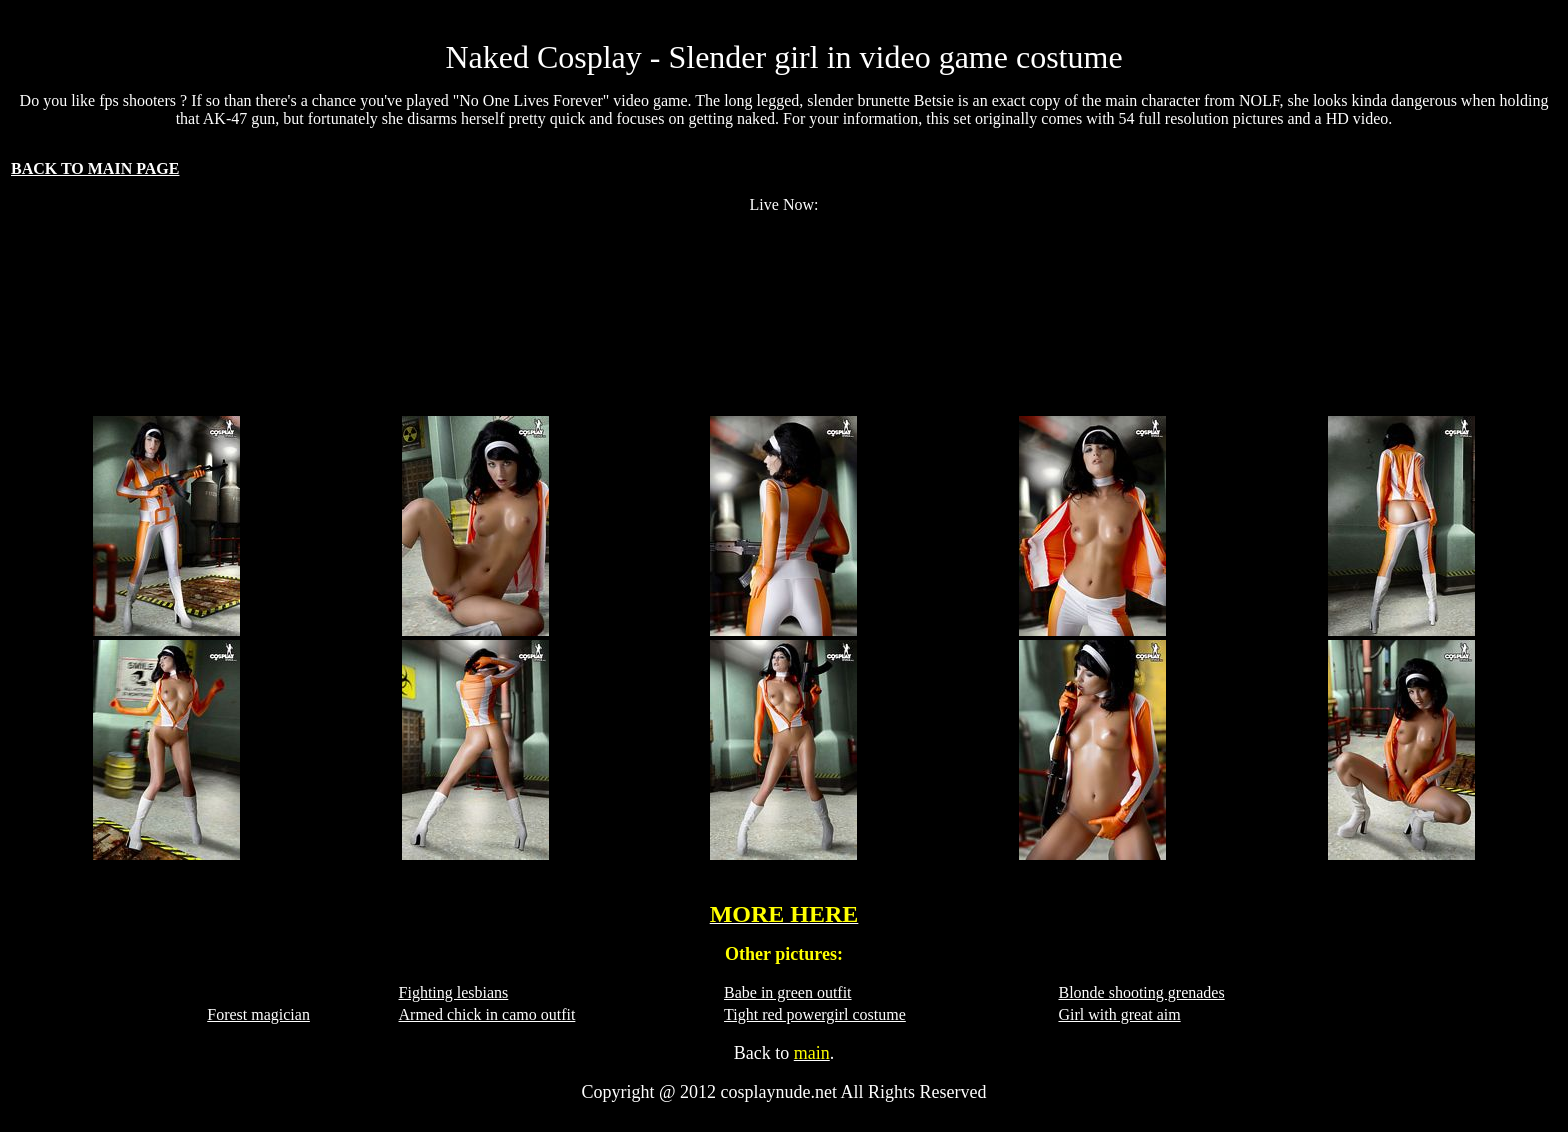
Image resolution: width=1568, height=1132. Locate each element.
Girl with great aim (1119, 1014)
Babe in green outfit (788, 992)
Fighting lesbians (454, 992)
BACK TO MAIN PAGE (95, 168)
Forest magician (258, 1014)
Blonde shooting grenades (1141, 992)
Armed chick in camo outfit (487, 1014)
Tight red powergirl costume (815, 1014)
